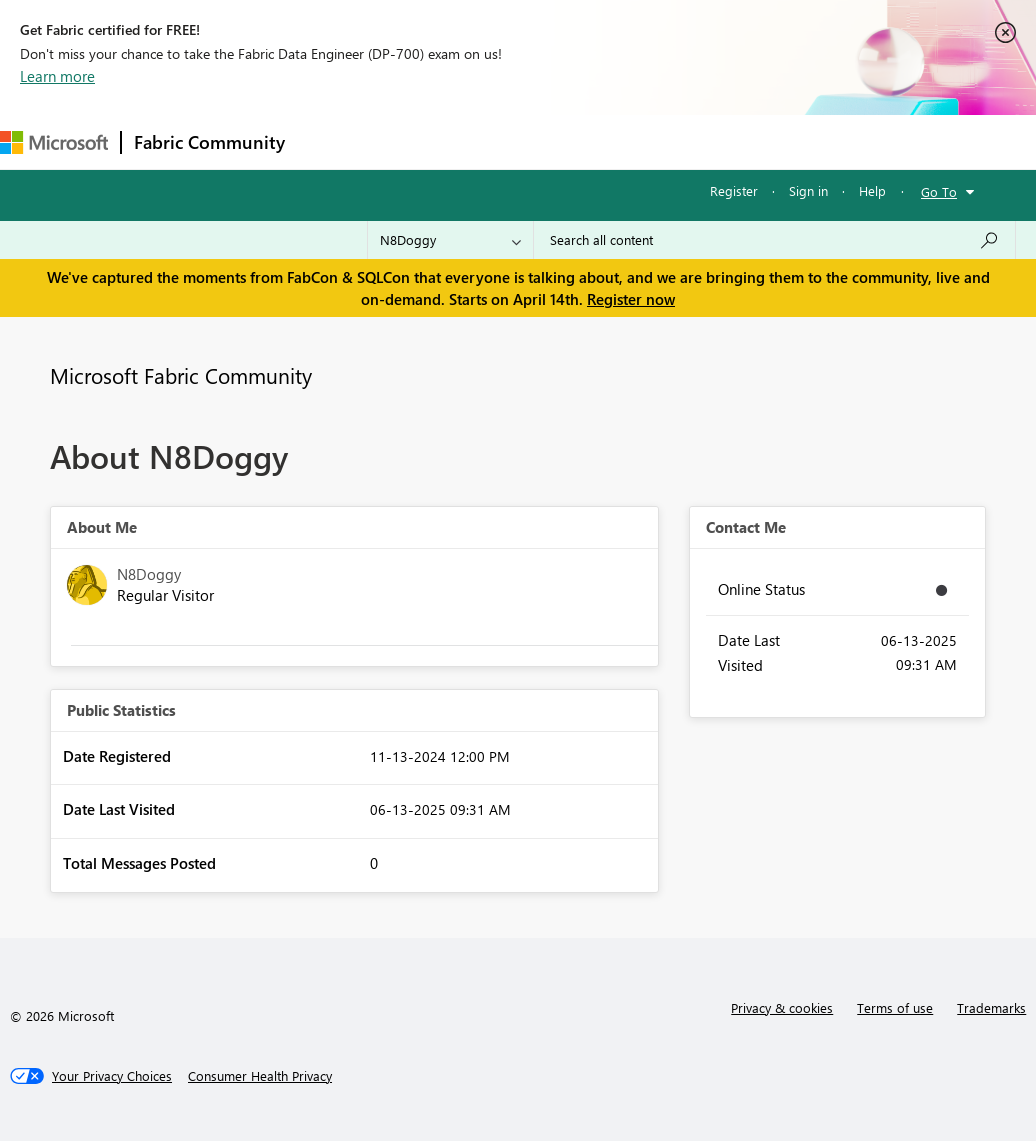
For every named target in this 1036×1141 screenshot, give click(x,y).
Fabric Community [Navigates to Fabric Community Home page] (209, 142)
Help (872, 190)
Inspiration (418, 141)
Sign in (808, 190)
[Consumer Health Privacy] (260, 1076)
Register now (631, 299)
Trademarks (991, 1007)
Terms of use (895, 1007)
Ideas (500, 141)
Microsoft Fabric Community (181, 375)
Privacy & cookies (782, 1007)
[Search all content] (774, 240)
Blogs (679, 141)
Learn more (57, 76)
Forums (330, 141)
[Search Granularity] (450, 240)
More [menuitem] (747, 141)
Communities (589, 141)
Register (734, 190)
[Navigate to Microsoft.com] (54, 142)
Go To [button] (939, 191)
